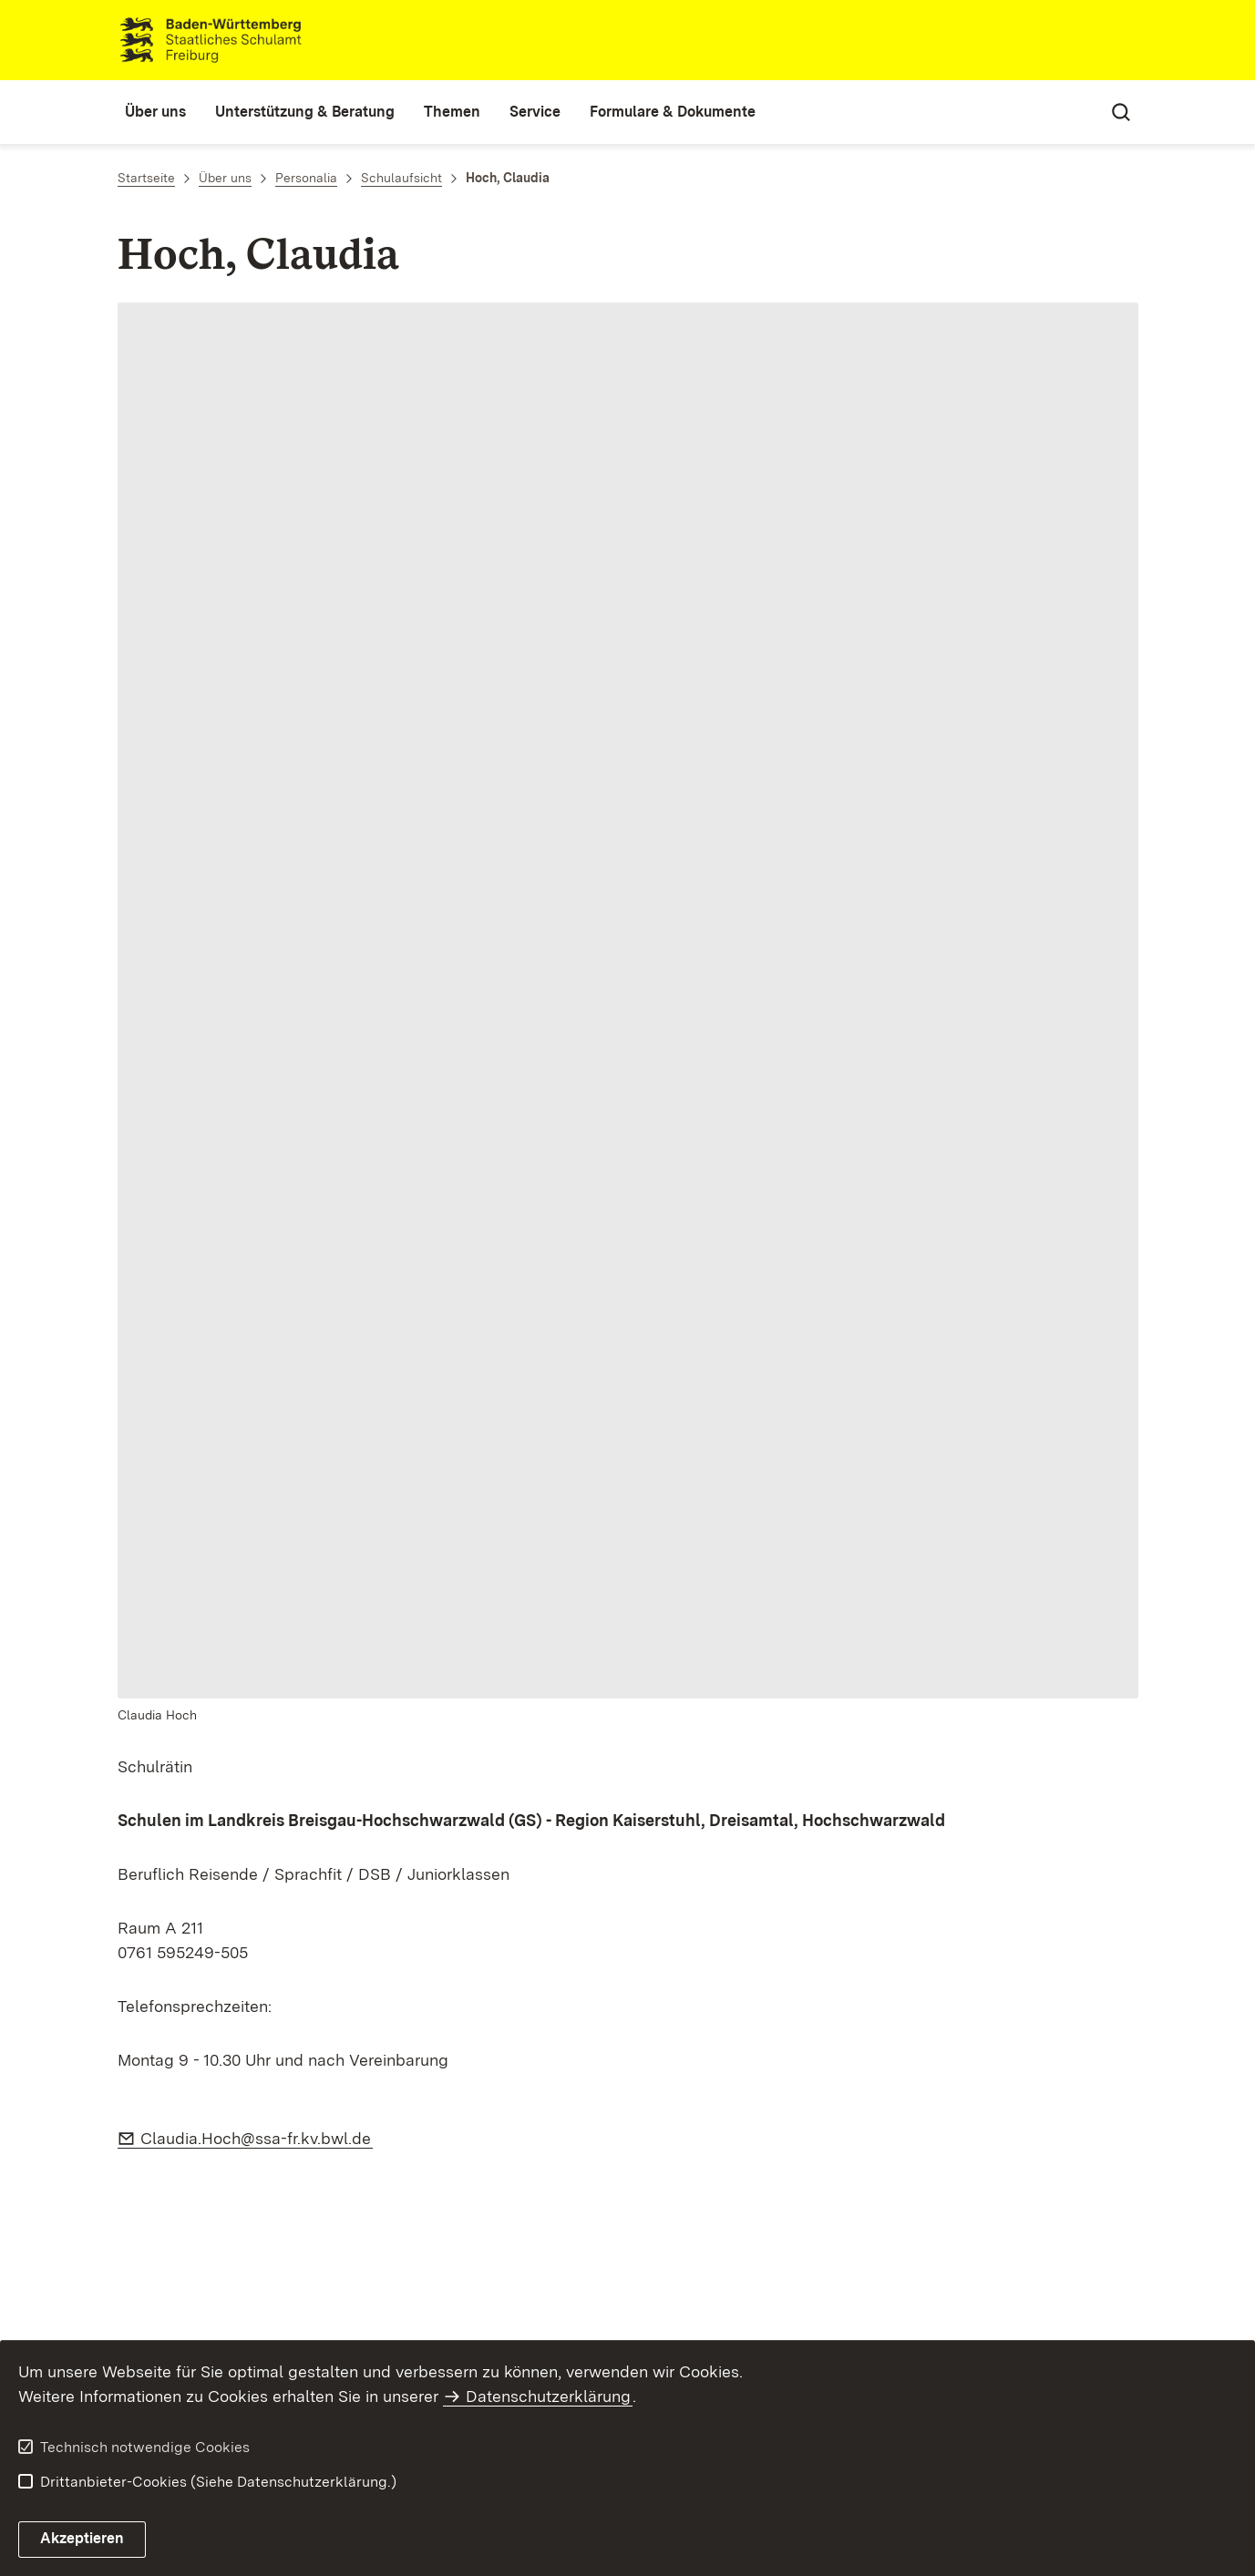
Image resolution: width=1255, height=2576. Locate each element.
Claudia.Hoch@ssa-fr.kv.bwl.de (256, 2138)
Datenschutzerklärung (548, 2396)
